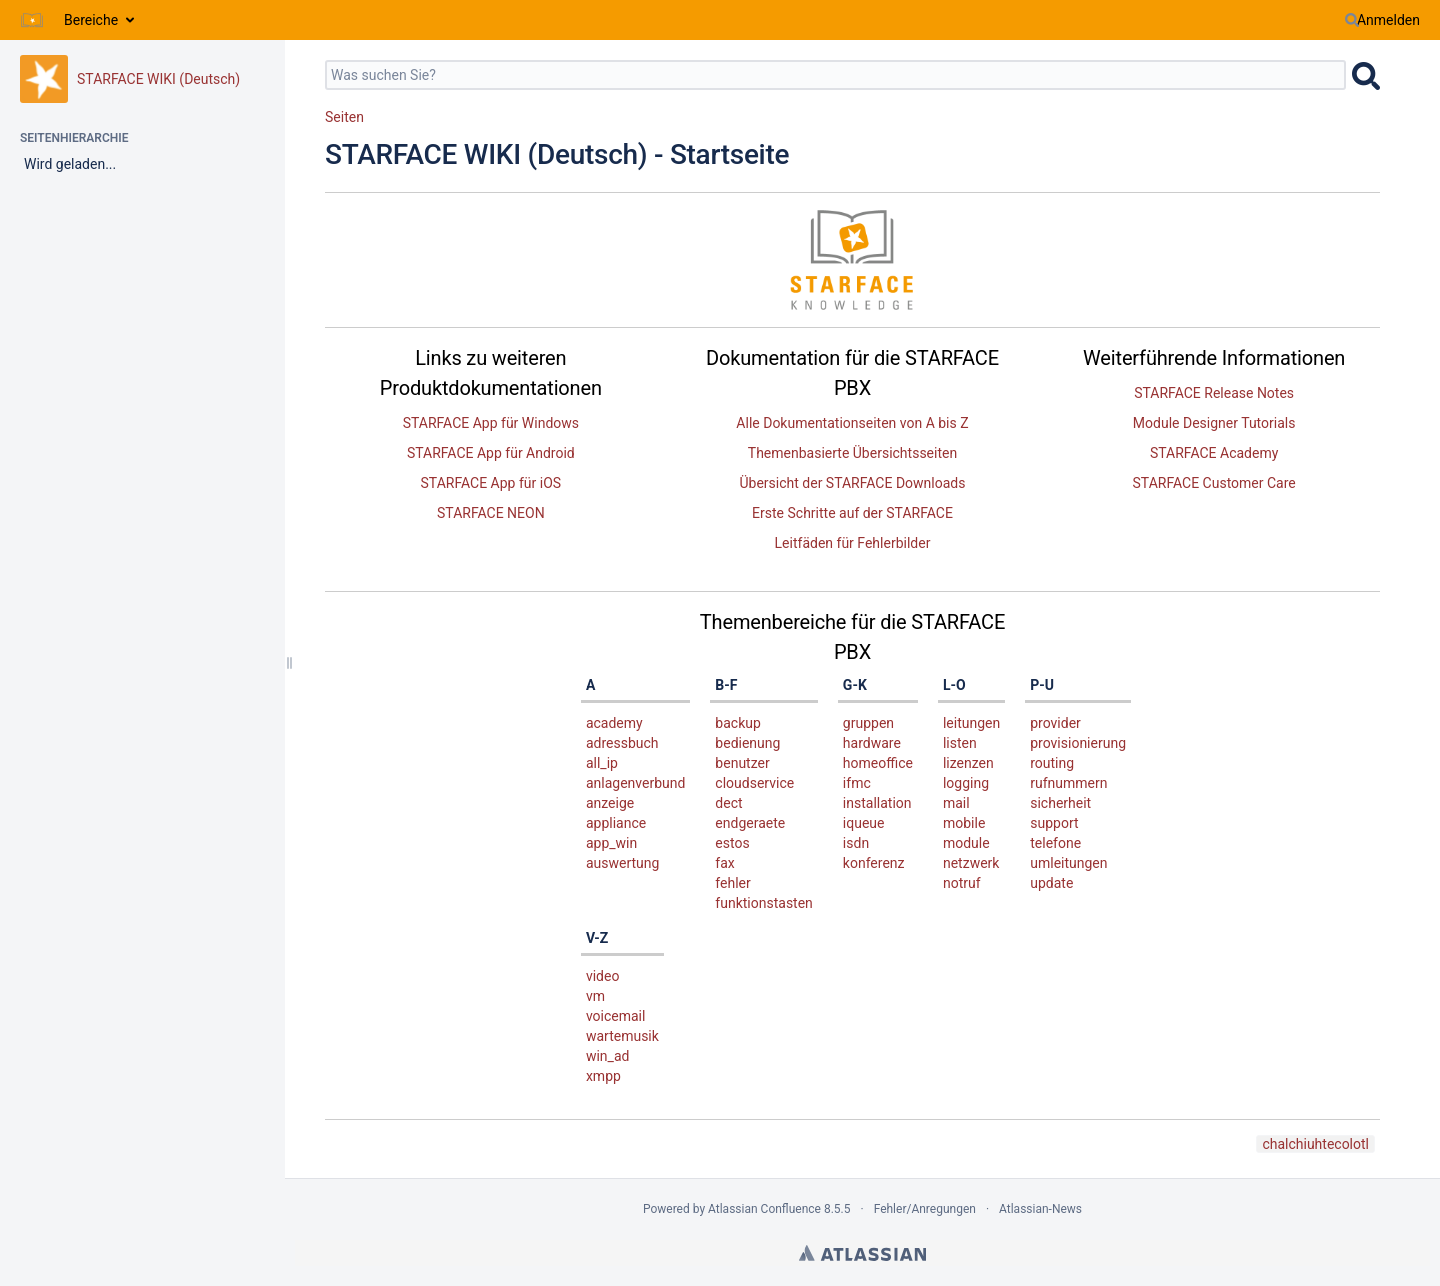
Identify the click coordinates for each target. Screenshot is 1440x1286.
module (966, 843)
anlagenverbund (635, 783)
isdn (856, 843)
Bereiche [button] (91, 20)
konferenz (874, 863)
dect (728, 803)
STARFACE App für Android (491, 453)
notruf (962, 883)
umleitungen (1068, 863)
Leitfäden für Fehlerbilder (853, 543)
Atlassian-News (1040, 1209)
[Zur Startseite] (32, 20)
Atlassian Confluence (764, 1209)
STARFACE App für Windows (491, 423)
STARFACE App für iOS (491, 483)
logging (966, 783)
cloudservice (754, 783)
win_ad (607, 1056)
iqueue (864, 823)
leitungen (971, 723)
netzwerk (971, 863)
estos (732, 843)
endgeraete (750, 823)
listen (960, 743)
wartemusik (622, 1036)
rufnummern (1068, 783)
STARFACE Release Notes (1214, 393)
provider (1055, 723)
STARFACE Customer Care (1214, 483)
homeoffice (878, 763)
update (1051, 883)
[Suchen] (1352, 20)
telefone (1055, 843)
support (1054, 823)
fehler (732, 883)
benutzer (742, 763)
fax (724, 863)
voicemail (616, 1016)
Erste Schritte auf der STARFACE (852, 513)
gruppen (868, 723)
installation (877, 803)
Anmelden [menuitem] (1388, 20)
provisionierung (1078, 743)
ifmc (857, 783)
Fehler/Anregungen (925, 1209)
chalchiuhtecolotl (1315, 1144)
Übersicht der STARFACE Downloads (852, 483)
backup (737, 723)
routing (1052, 763)
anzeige (610, 803)
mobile (964, 823)
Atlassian (862, 1253)
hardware (872, 743)
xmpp (603, 1076)
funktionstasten (764, 903)
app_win (611, 843)
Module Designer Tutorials (1214, 423)
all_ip (602, 763)
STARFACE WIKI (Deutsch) (158, 79)
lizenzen (968, 763)
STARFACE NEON (491, 513)
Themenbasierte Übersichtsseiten (852, 453)
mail (956, 803)
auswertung (622, 863)
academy (614, 723)
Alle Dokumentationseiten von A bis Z (852, 423)
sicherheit (1060, 803)
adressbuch (622, 743)
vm (595, 996)
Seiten (344, 117)
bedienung (747, 743)
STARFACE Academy (1214, 453)
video (603, 976)
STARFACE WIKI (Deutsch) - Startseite (557, 154)
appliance (616, 823)
